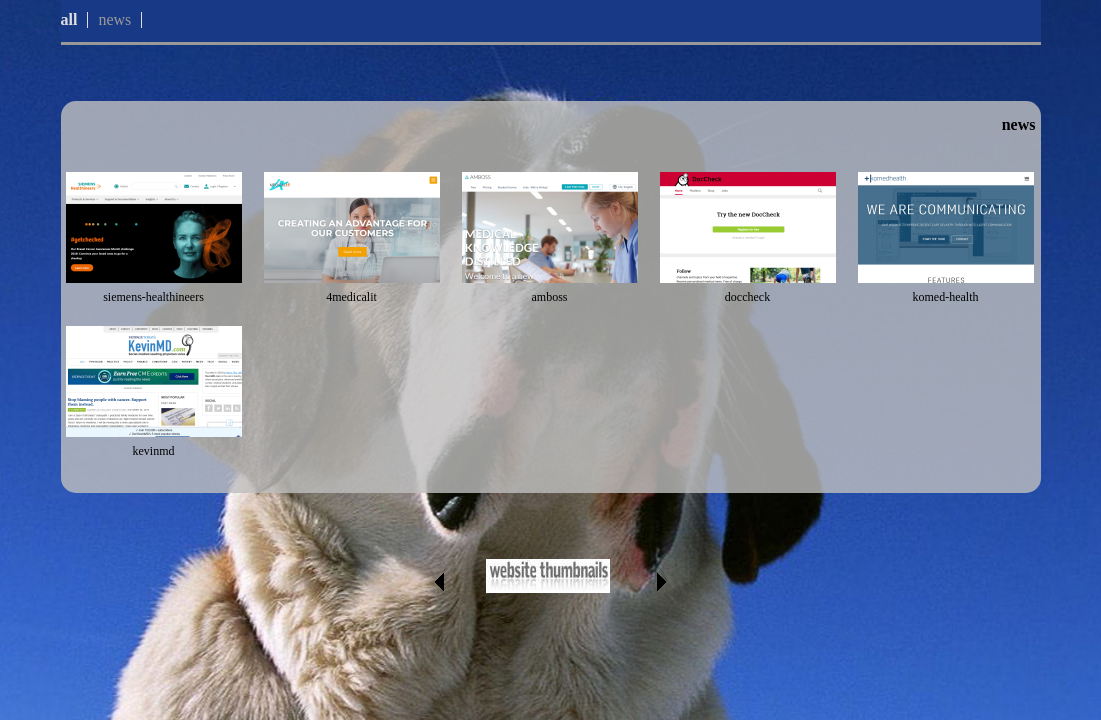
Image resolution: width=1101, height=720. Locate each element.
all (69, 19)
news (114, 19)
